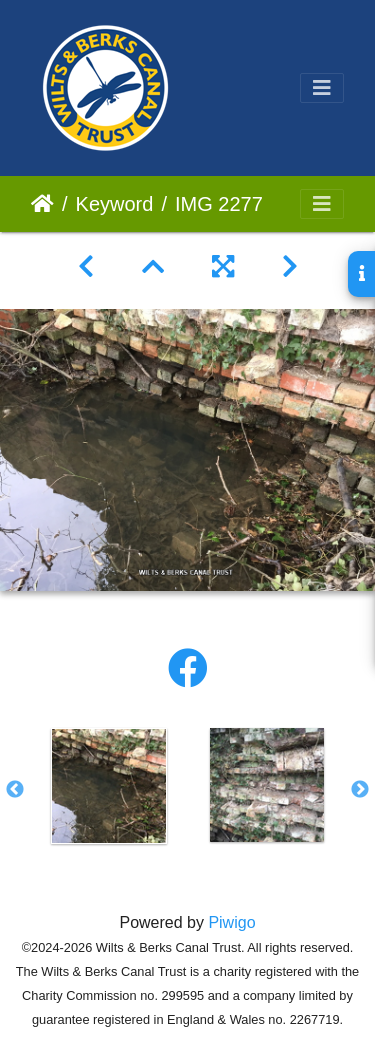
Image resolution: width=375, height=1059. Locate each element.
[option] (109, 786)
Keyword (115, 204)
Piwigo (231, 922)
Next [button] (360, 790)
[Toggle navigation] (322, 88)
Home (42, 204)
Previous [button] (15, 790)
